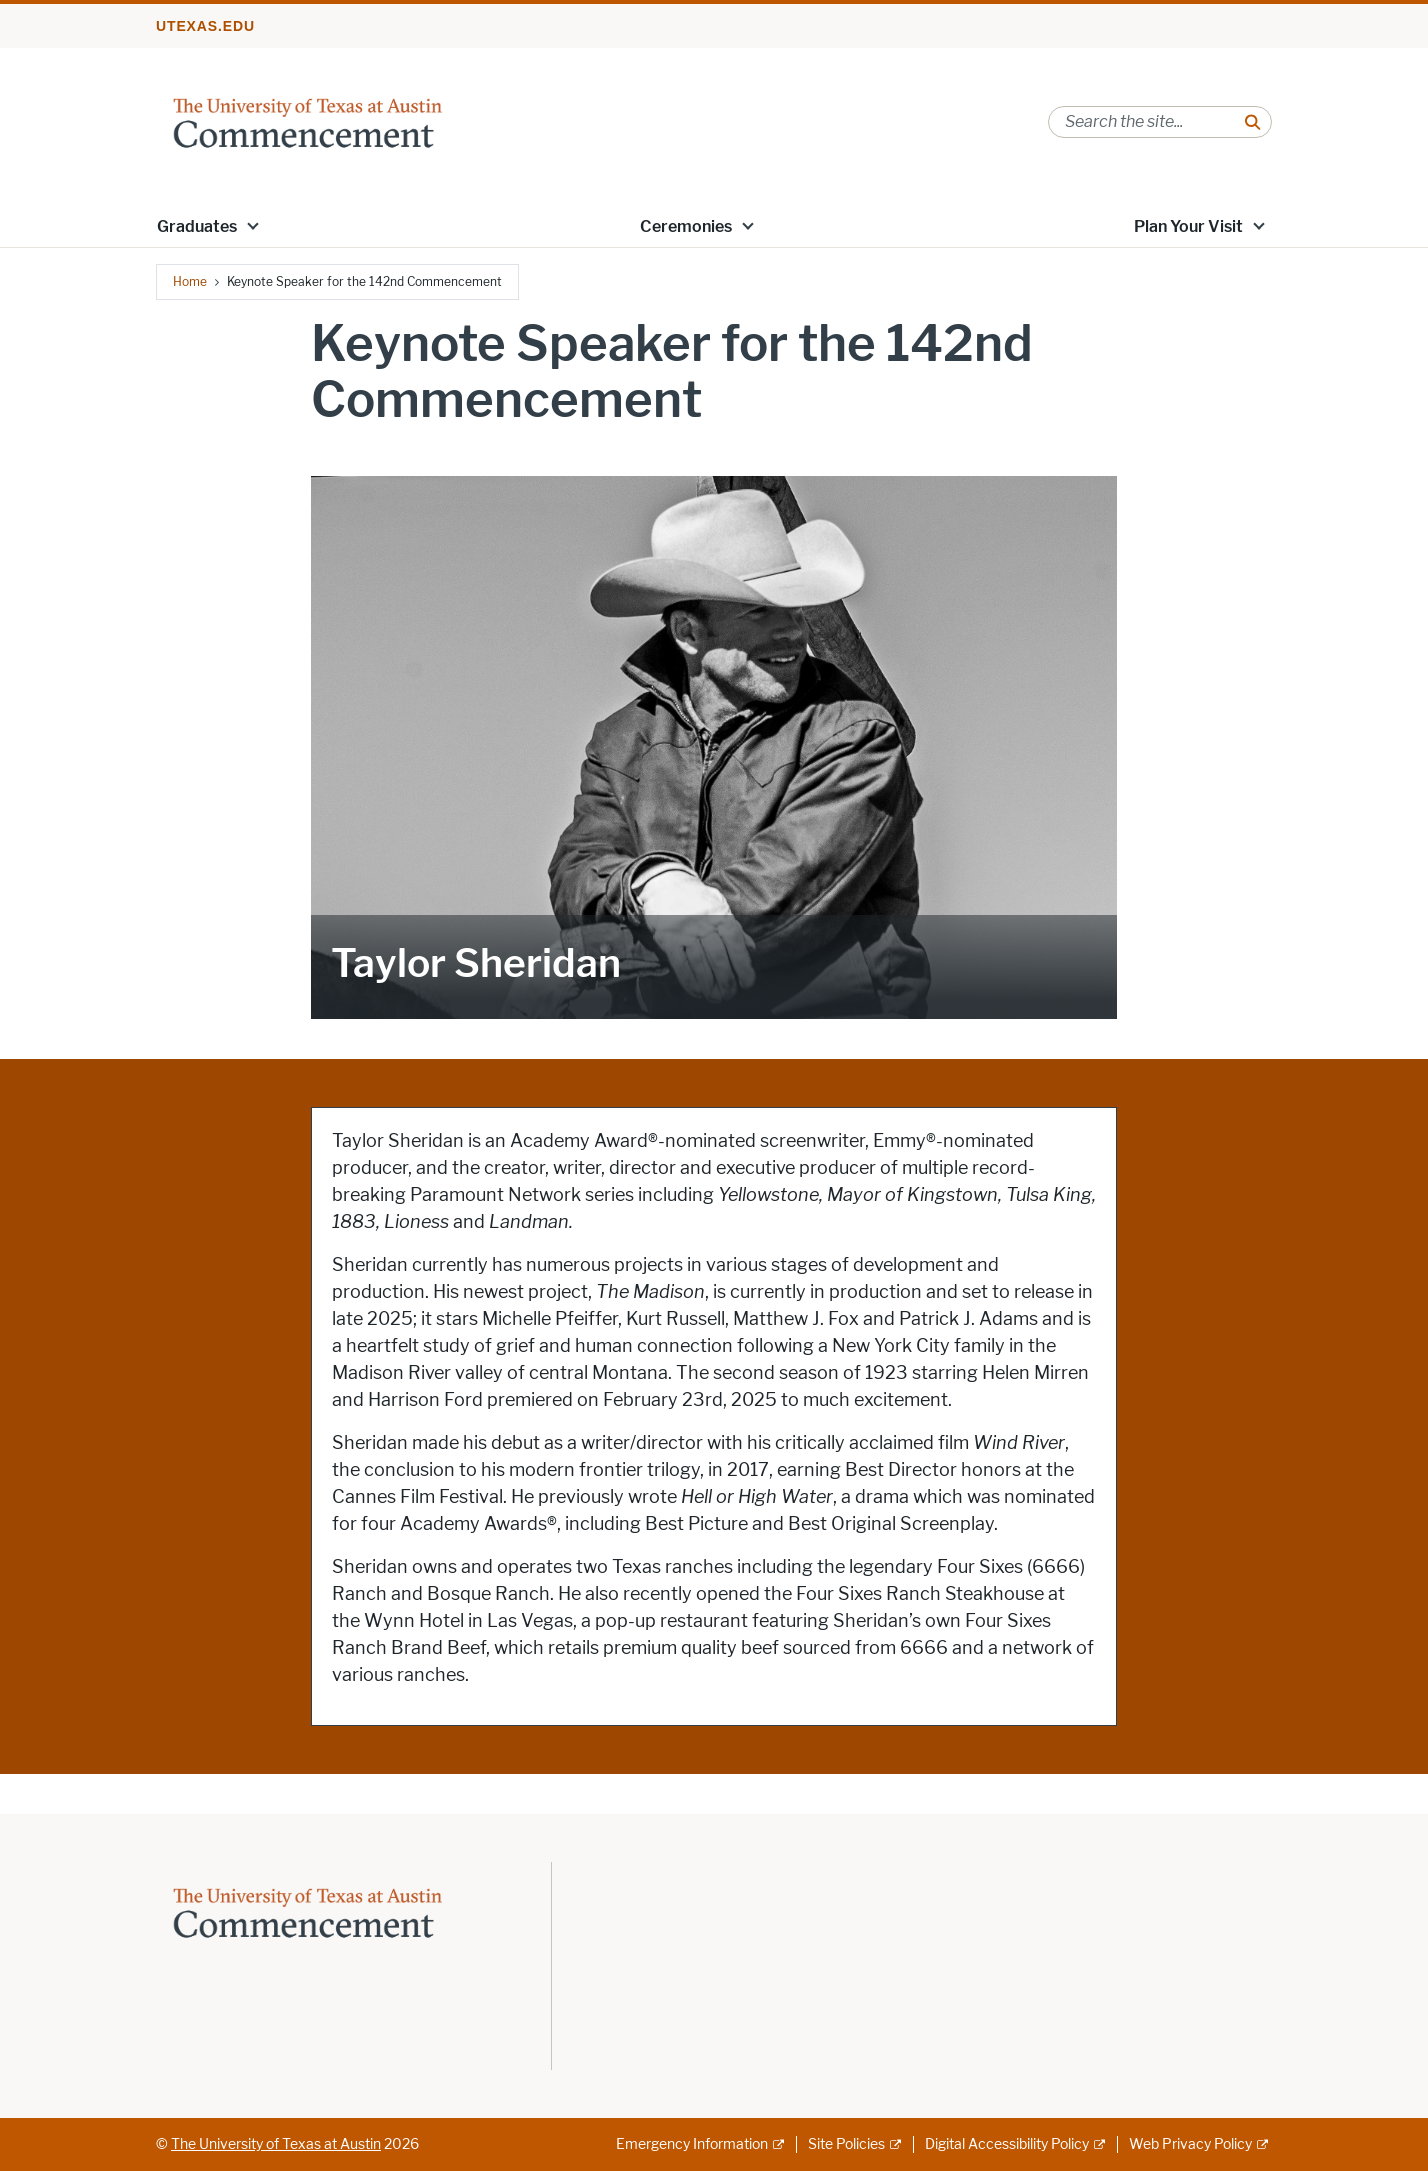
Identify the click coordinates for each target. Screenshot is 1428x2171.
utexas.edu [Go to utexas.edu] (205, 26)
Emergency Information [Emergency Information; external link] (692, 2144)
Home (190, 281)
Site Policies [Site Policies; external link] (846, 2144)
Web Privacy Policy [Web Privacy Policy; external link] (1190, 2144)
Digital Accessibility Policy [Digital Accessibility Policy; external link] (1007, 2144)
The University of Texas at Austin (276, 2144)
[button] (253, 225)
